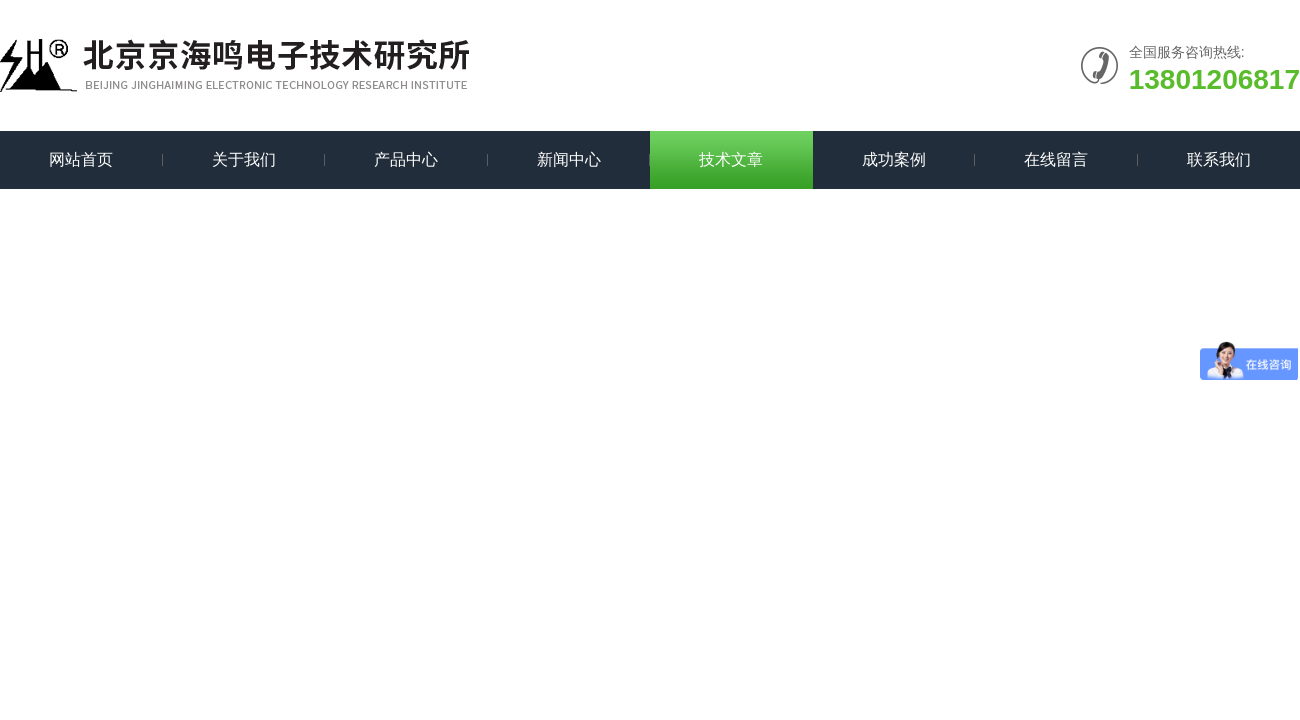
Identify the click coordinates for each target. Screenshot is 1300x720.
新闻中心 (569, 159)
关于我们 (244, 159)
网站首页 (81, 159)
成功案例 (894, 159)
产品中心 (406, 159)
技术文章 (731, 159)
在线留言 (1056, 159)
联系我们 (1219, 159)
